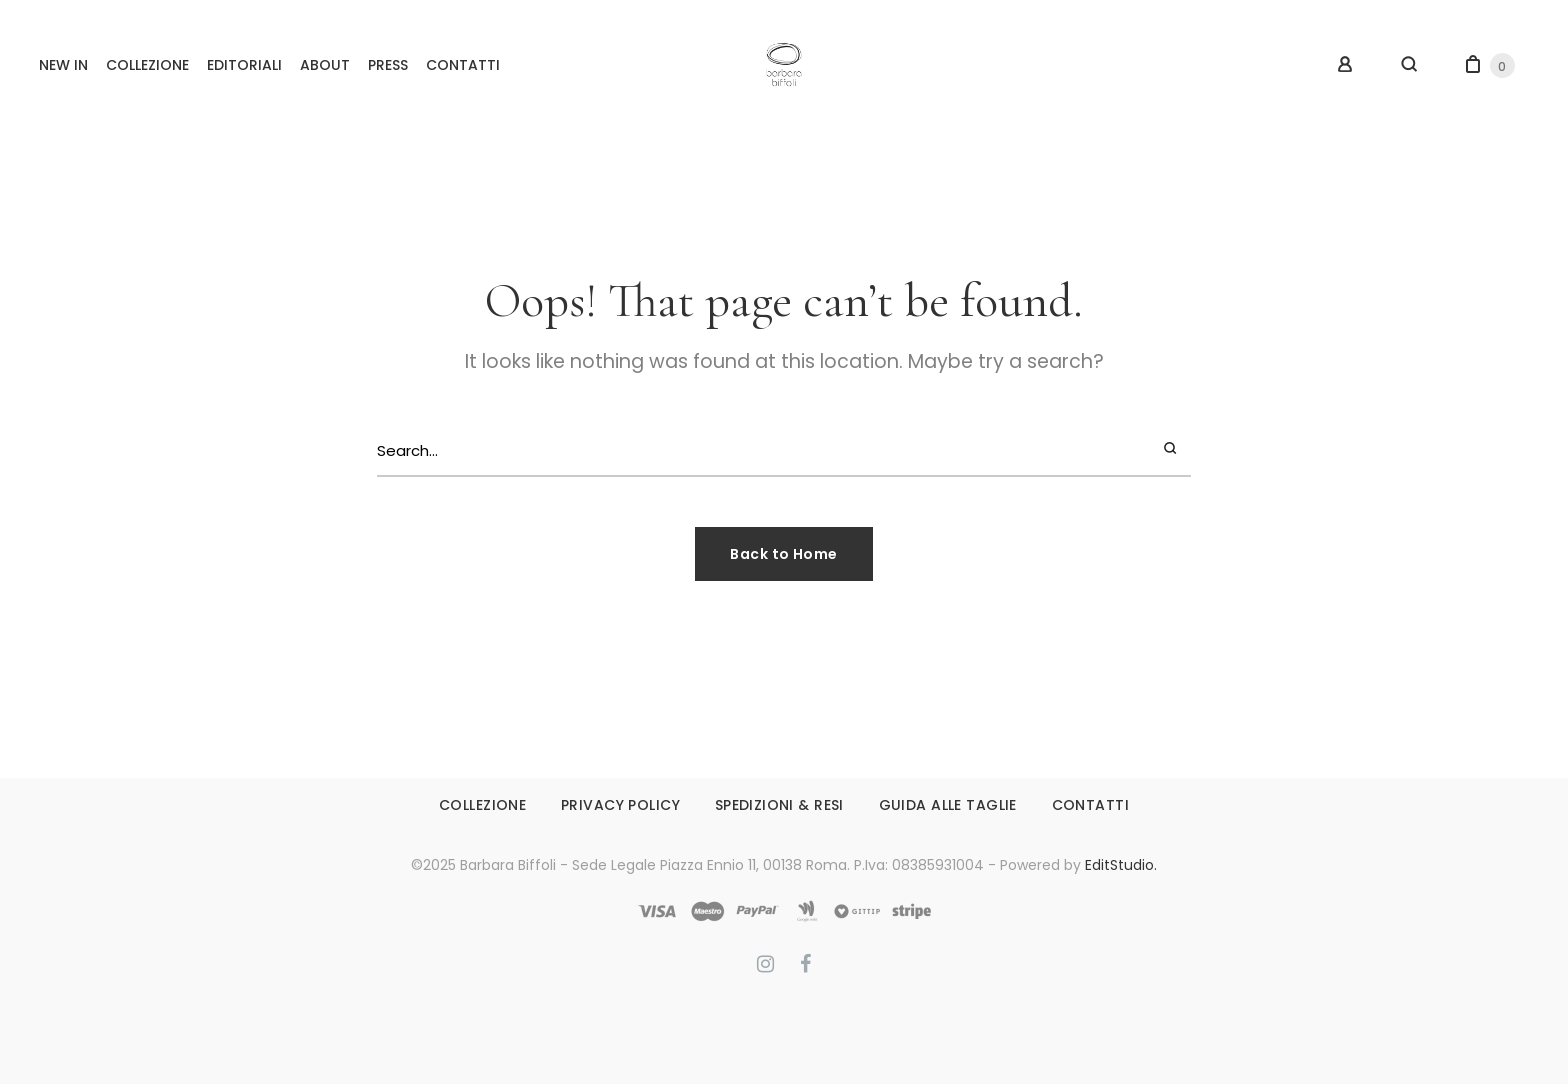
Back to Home (783, 554)
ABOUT (325, 65)
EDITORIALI (244, 65)
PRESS (388, 65)
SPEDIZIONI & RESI (779, 805)
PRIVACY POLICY (620, 805)
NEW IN (63, 65)
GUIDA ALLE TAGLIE (948, 805)
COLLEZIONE (147, 65)
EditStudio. (1121, 865)
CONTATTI (463, 65)
